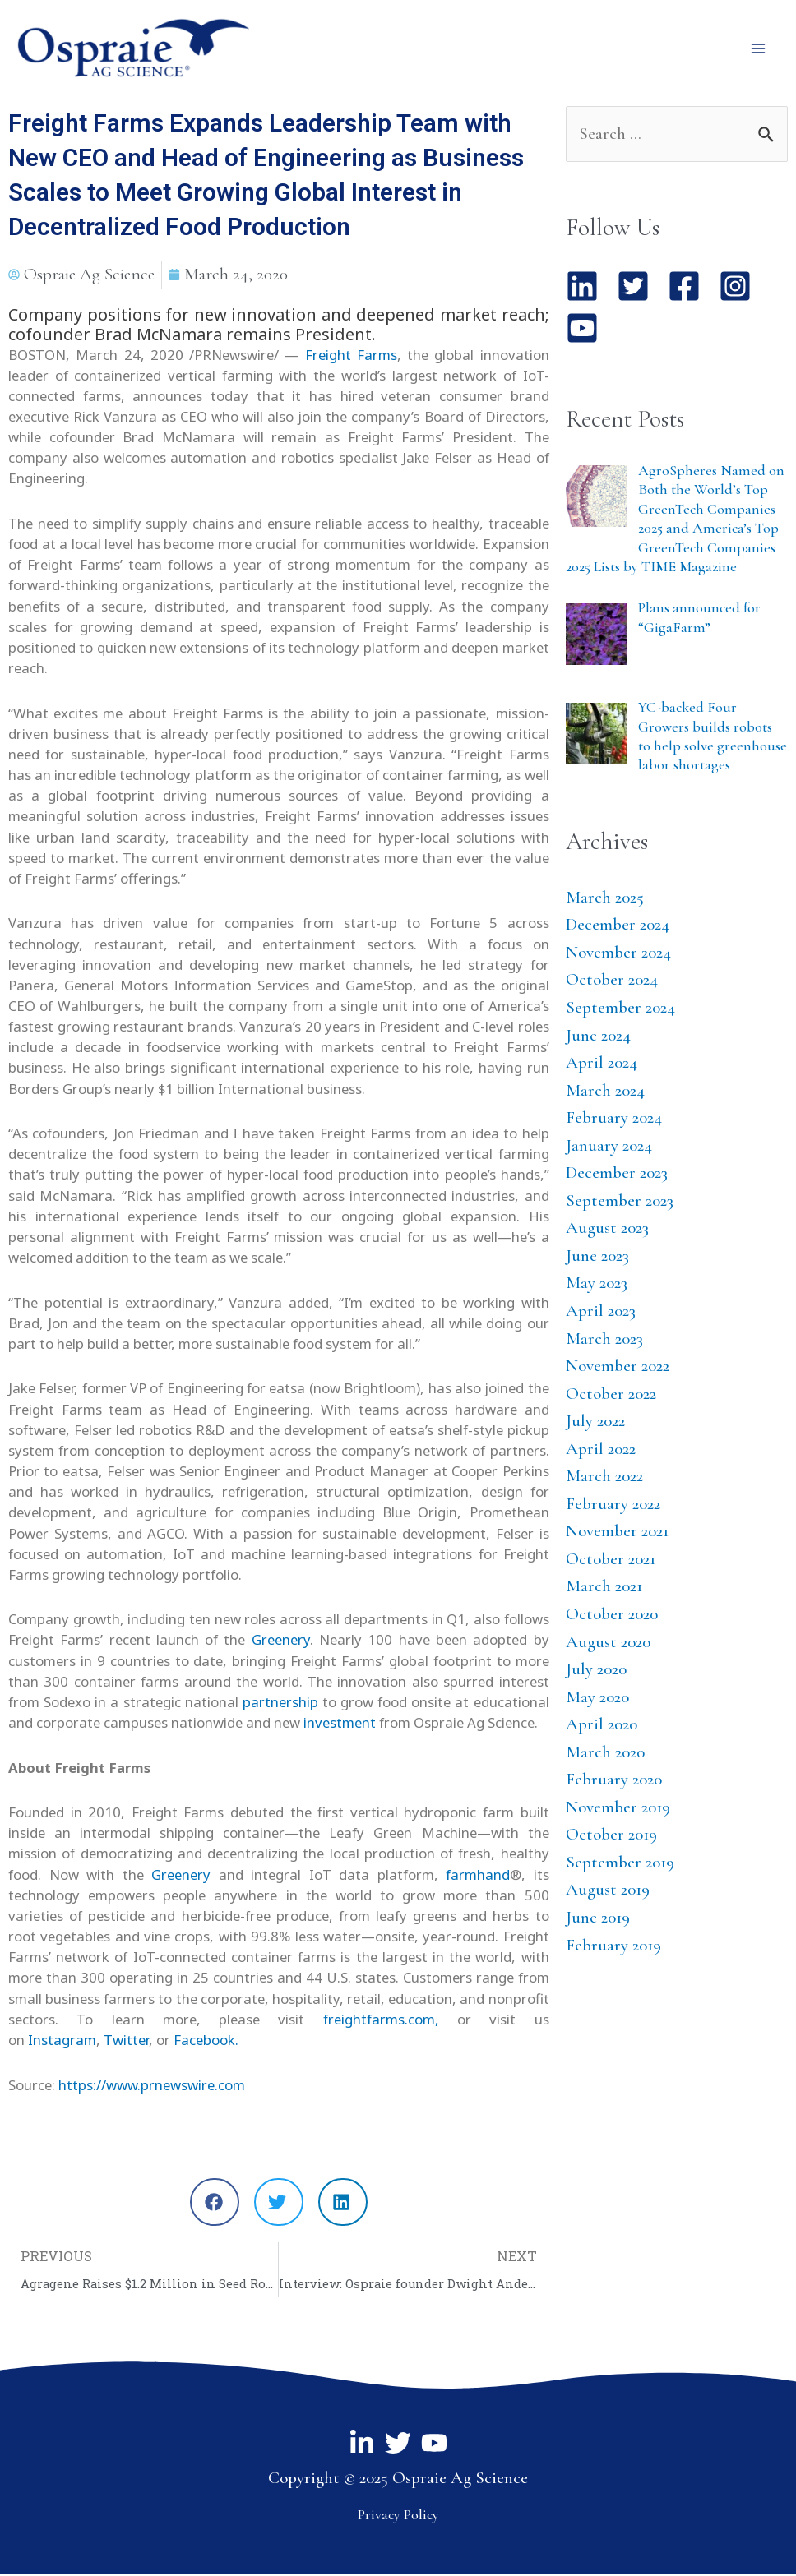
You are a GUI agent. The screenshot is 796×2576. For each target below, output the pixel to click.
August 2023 (607, 1230)
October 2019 (611, 1836)
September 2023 (619, 1202)
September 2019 (620, 1864)
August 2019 (608, 1891)
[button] (214, 2204)
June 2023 (597, 1257)
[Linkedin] (362, 2445)
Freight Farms (351, 356)
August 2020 (608, 1643)
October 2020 (612, 1615)
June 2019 (598, 1919)
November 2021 (617, 1533)
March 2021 (604, 1588)
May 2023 (596, 1285)
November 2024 (618, 954)
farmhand (478, 1876)
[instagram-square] (742, 288)
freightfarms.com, (381, 2020)
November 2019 (618, 1808)
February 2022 (613, 1505)
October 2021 (610, 1560)
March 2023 (604, 1340)
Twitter (126, 2041)
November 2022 (617, 1368)
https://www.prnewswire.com (151, 2087)
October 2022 (611, 1395)
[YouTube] (434, 2445)
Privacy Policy (398, 2516)
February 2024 (614, 1120)
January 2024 (609, 1147)
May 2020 (597, 1698)
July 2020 (596, 1671)
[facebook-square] (691, 288)
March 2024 (605, 1092)
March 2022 (604, 1478)
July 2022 (595, 1423)
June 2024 (598, 1037)
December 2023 (617, 1175)
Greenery (278, 1641)
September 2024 (620, 1009)
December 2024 (617, 926)
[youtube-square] (587, 329)
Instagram (62, 2041)
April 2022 (601, 1450)
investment (339, 1724)
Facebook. (206, 2041)
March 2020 (605, 1753)
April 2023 (601, 1312)
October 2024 (612, 982)
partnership (278, 1703)
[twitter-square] (640, 288)
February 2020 (614, 1781)
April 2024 (601, 1065)
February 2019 (613, 1947)
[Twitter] (398, 2445)
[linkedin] (589, 288)
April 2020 (601, 1726)
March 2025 (605, 899)
